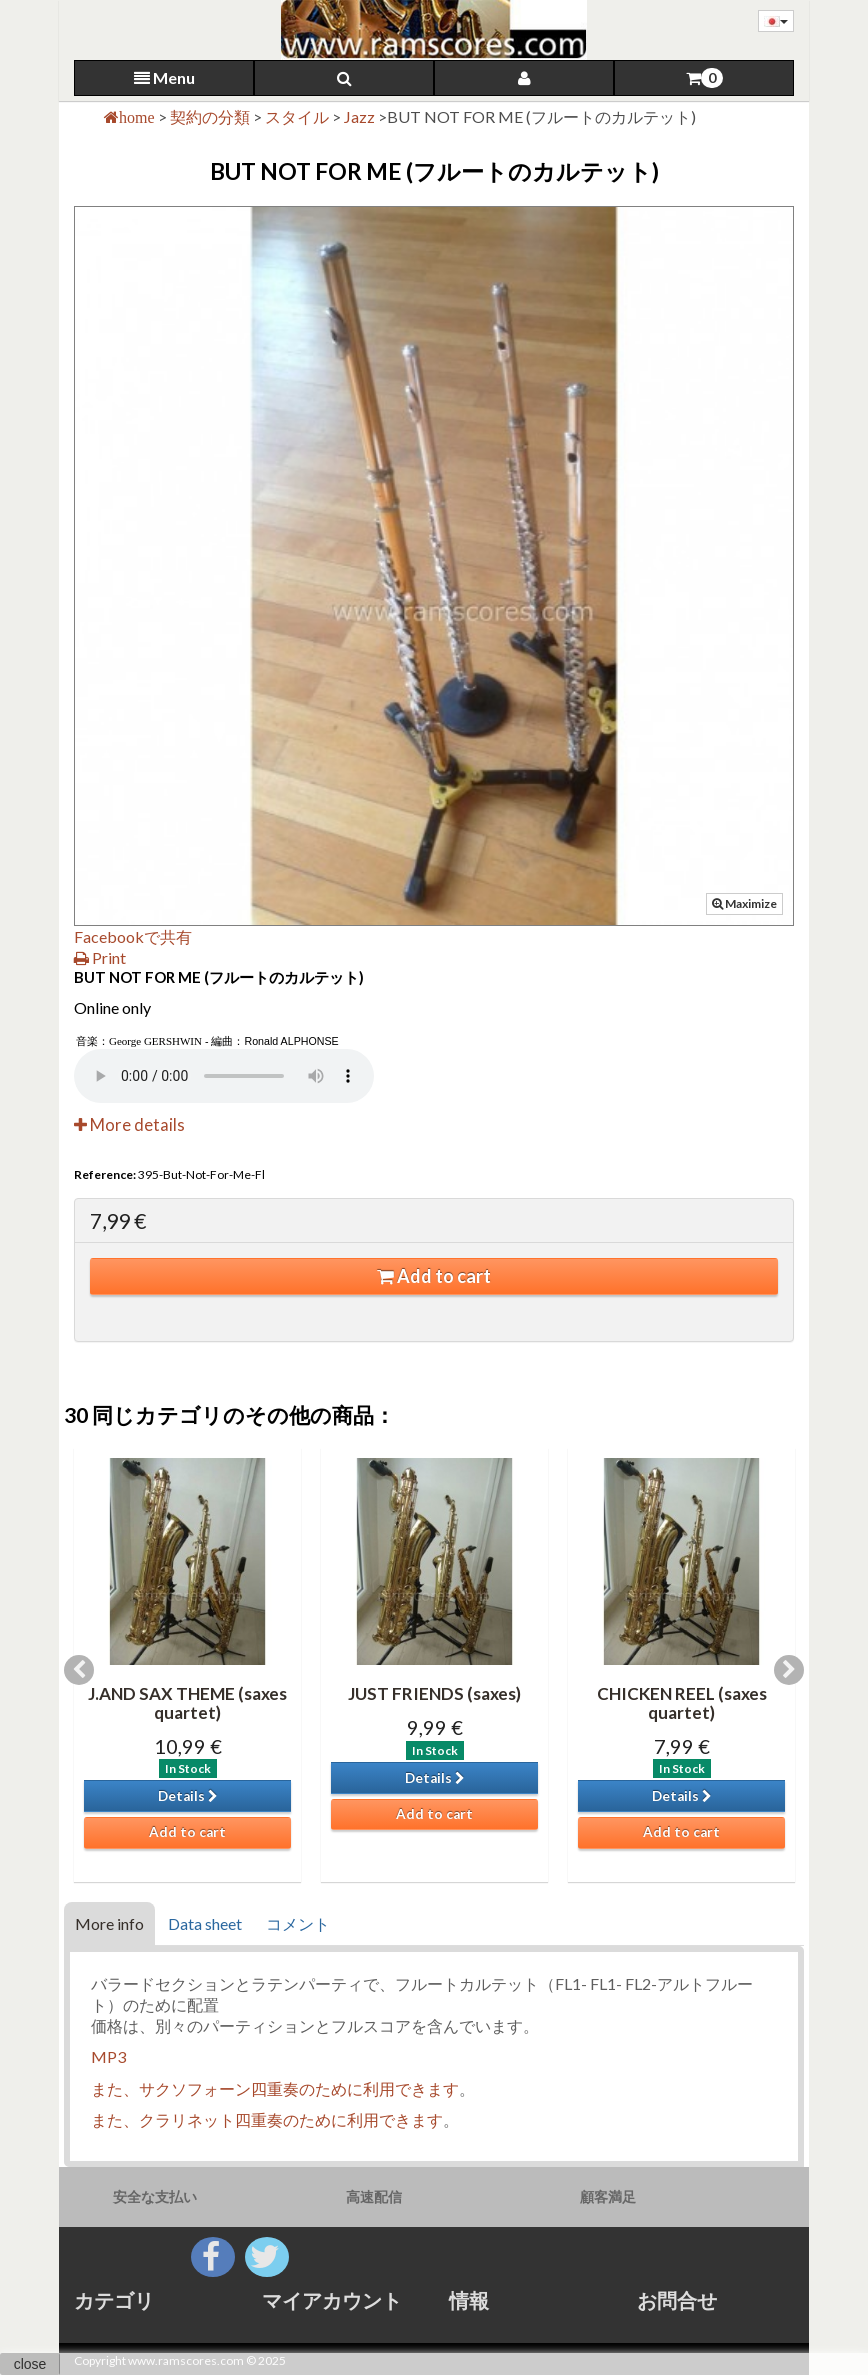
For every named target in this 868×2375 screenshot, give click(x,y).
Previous (79, 1670)
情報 (469, 2300)
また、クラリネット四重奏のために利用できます (267, 2119)
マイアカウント (332, 2300)
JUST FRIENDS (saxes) (434, 1693)
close (30, 2364)
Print (100, 957)
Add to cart (434, 1276)
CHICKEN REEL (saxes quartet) (682, 1703)
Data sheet (205, 1923)
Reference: (105, 1174)
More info (109, 1923)
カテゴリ (114, 2300)
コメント (298, 1923)
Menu (164, 77)
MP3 (108, 2056)
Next (789, 1670)
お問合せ (677, 2300)
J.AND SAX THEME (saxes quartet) (187, 1703)
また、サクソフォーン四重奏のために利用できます (275, 2088)
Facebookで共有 (133, 936)
